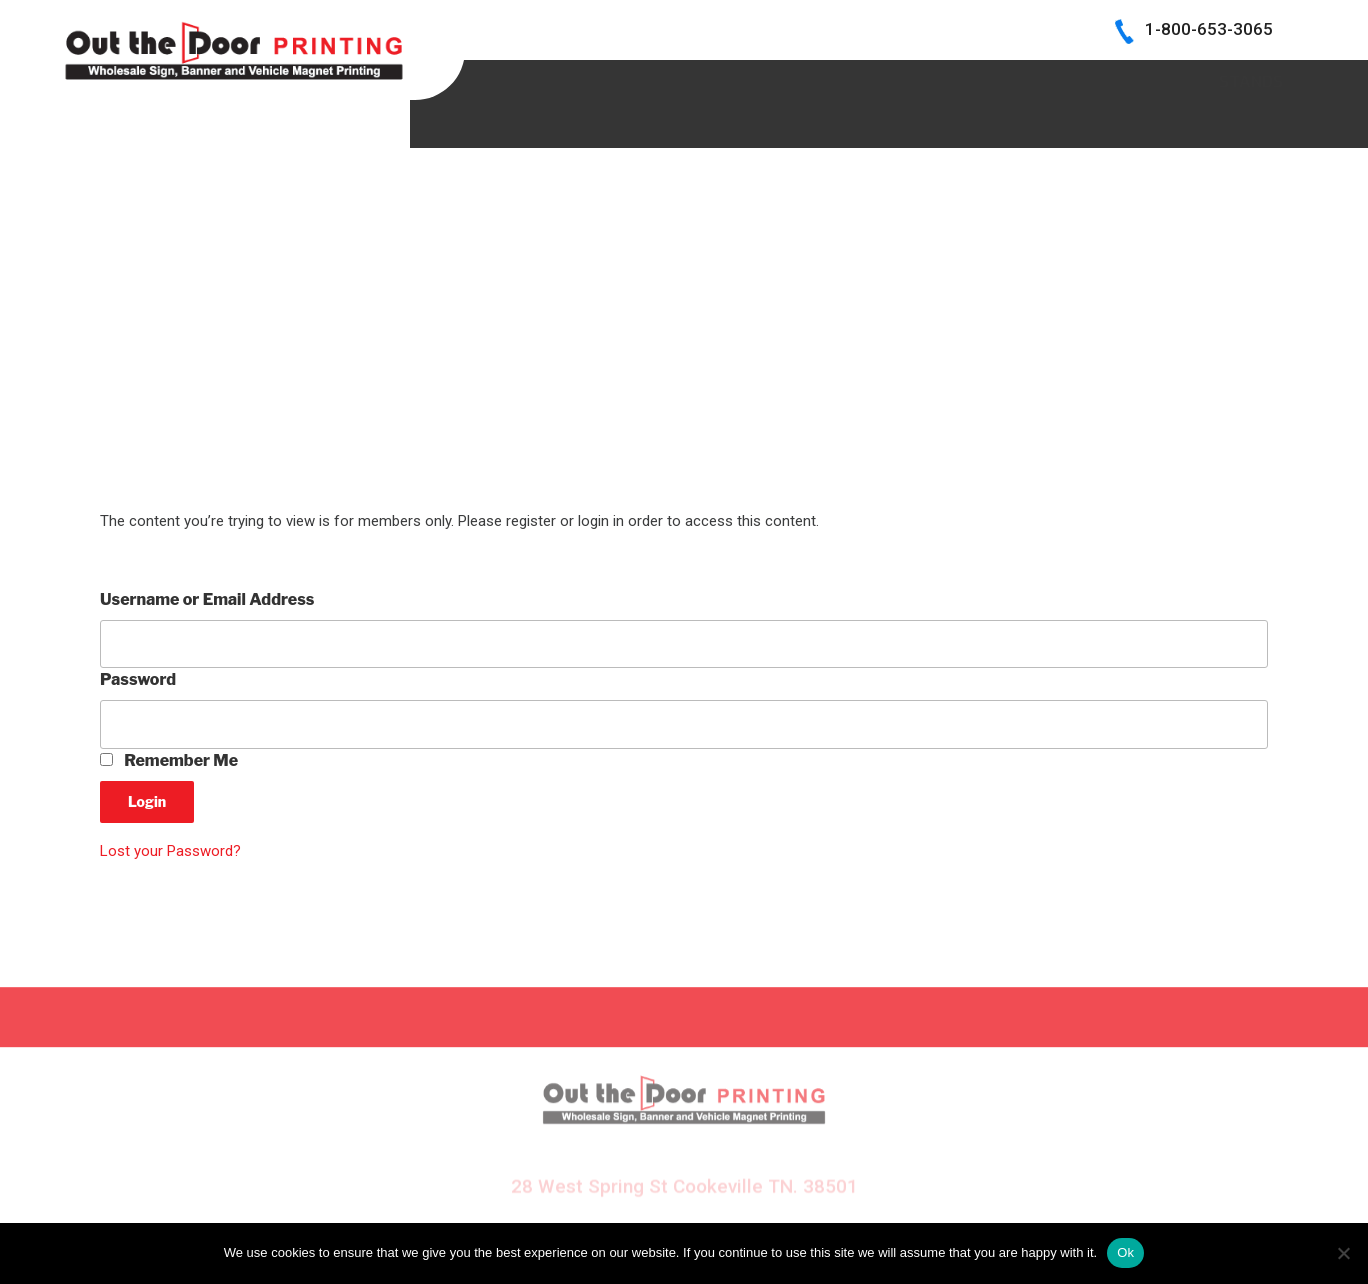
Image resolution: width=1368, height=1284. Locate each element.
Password (138, 679)
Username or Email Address (207, 599)
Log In (1257, 79)
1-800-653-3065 (1209, 29)
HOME (538, 79)
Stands (1251, 123)
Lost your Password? (170, 851)
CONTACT (1142, 79)
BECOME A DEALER (840, 79)
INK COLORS (1006, 79)
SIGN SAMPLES (663, 79)
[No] (1343, 1253)
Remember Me (169, 760)
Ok (1125, 1252)
